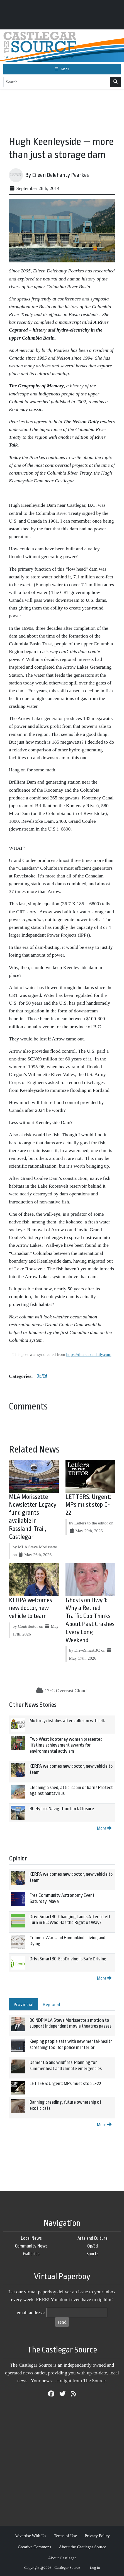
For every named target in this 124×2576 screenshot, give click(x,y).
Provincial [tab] (23, 2004)
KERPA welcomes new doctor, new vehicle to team (30, 1608)
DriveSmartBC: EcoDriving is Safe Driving (68, 1959)
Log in (95, 2567)
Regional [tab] (51, 2004)
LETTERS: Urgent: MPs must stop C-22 (88, 1505)
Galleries (31, 2253)
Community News (31, 2246)
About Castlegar (62, 2557)
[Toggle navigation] (62, 69)
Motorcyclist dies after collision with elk (67, 1720)
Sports (92, 2253)
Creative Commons (34, 2546)
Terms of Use (65, 2535)
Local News (31, 2238)
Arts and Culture (92, 2238)
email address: (31, 2312)
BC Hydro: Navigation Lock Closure (62, 1808)
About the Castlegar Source (82, 2546)
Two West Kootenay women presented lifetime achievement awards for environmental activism (66, 1745)
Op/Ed (42, 1376)
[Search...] (57, 82)
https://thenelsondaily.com (88, 1354)
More (104, 1828)
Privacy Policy (97, 2535)
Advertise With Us (30, 2535)
